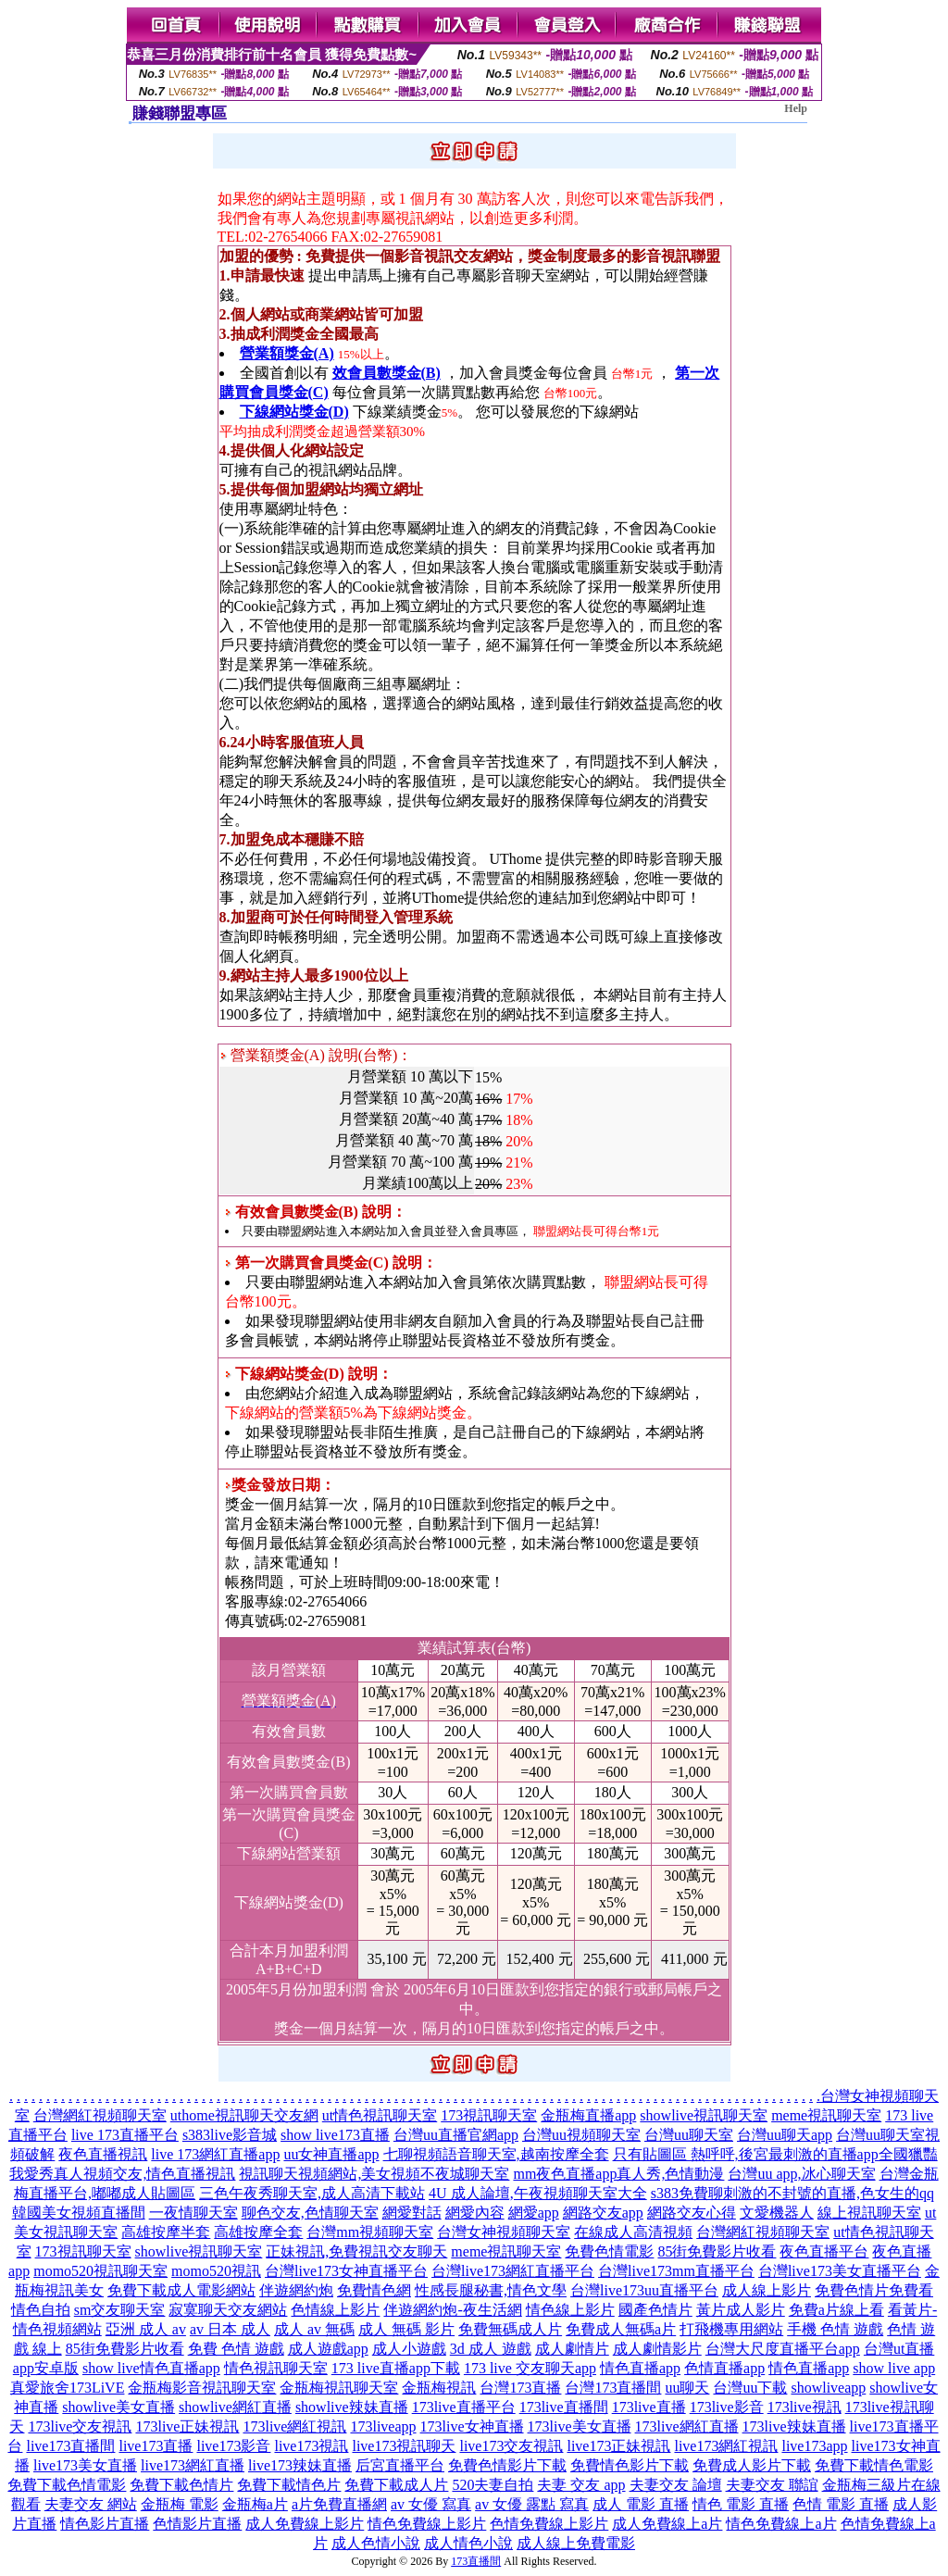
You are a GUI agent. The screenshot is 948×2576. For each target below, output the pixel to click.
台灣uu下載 (750, 2387)
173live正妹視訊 (187, 2426)
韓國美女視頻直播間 (78, 2212)
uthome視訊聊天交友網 (244, 2115)
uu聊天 (687, 2387)
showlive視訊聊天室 (703, 2115)
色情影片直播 (197, 2524)
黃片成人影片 (740, 2310)
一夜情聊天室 (193, 2212)
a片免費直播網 (339, 2504)
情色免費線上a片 (781, 2524)
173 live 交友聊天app (530, 2368)
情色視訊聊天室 (276, 2368)
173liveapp (383, 2426)
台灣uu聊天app (784, 2135)
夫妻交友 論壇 (676, 2485)
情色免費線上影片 (427, 2524)
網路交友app (603, 2212)
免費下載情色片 (289, 2485)
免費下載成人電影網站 (181, 2290)
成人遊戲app (328, 2349)
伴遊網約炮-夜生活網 (452, 2310)
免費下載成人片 (396, 2485)
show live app (894, 2368)
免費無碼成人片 (510, 2329)
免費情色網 (374, 2290)
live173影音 (233, 2446)
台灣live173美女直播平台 (839, 2271)
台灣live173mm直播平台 (676, 2271)
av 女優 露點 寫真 (532, 2504)
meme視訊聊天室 (826, 2115)
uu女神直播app (331, 2154)
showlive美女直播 (118, 2407)
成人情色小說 (468, 2543)
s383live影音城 (229, 2135)
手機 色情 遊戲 (835, 2329)
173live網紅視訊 (294, 2426)
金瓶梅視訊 (439, 2387)
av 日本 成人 (230, 2329)
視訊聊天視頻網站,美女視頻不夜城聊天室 (374, 2174)
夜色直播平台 (824, 2251)
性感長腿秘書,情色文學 (491, 2290)
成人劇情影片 (657, 2349)
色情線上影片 (335, 2310)
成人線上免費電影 (576, 2543)
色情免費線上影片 (549, 2524)
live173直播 (155, 2446)
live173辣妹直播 (300, 2465)
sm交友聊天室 (120, 2310)
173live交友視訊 (79, 2426)
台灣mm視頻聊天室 (369, 2232)
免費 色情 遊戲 (236, 2349)
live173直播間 (70, 2446)
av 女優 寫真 (431, 2504)
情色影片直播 (104, 2524)
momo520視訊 (216, 2271)
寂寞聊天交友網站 (227, 2310)
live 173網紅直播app (215, 2154)
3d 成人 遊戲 (490, 2349)
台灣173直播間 (613, 2387)
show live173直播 (335, 2135)
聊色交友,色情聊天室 (310, 2212)
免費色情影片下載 (507, 2465)
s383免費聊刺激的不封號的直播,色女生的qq (792, 2193)
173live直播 (649, 2407)
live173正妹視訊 (618, 2446)
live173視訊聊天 (403, 2446)
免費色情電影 (609, 2251)
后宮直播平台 (400, 2465)
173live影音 (727, 2407)
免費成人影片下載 (751, 2465)
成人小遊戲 (409, 2349)
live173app (814, 2446)
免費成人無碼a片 (621, 2329)
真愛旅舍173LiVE (67, 2387)
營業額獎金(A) (287, 353)
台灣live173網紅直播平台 (512, 2271)
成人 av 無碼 (314, 2329)
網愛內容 (475, 2212)
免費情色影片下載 (629, 2465)
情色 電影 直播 (740, 2504)
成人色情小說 (375, 2543)
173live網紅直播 (687, 2426)
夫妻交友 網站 (90, 2504)
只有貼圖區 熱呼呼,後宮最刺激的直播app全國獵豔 (775, 2154)
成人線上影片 (766, 2290)
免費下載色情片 (181, 2485)
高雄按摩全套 (258, 2232)
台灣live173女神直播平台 (346, 2271)
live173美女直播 (85, 2465)
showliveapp (828, 2387)
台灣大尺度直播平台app (782, 2349)
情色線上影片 (570, 2310)
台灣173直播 (520, 2387)
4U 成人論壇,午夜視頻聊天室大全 (538, 2193)
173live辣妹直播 (794, 2426)
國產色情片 (655, 2310)
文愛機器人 (777, 2212)
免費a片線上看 (836, 2310)
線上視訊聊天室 (869, 2212)
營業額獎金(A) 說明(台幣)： (316, 1055)
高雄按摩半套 (165, 2232)
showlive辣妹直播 (351, 2407)
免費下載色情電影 (66, 2485)
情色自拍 (40, 2310)
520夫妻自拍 (492, 2485)
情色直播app (640, 2368)
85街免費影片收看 (716, 2251)
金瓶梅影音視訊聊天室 (202, 2387)
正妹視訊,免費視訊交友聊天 (356, 2251)
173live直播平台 (464, 2407)
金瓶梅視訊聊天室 (339, 2387)
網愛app (533, 2212)
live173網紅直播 (192, 2465)
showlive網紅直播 (235, 2407)
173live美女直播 (579, 2426)
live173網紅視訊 (726, 2446)
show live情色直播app (151, 2368)
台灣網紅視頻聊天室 (100, 2115)
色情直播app (724, 2368)
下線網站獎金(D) (294, 411)
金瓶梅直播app (588, 2115)
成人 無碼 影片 (406, 2329)
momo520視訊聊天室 (100, 2271)
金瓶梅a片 (255, 2504)
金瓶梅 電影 (179, 2504)
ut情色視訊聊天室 (379, 2115)
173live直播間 (563, 2407)
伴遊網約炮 (296, 2290)
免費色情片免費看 (874, 2290)
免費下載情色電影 (874, 2465)
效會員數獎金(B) (386, 373)
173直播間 (476, 2561)
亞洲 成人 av (146, 2329)
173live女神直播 (472, 2426)
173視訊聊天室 (489, 2115)
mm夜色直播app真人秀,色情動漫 (618, 2174)
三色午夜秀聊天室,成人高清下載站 (312, 2193)
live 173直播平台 (125, 2135)
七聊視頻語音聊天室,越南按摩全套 (496, 2154)
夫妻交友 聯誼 (772, 2485)
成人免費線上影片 (304, 2524)
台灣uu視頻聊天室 (581, 2135)
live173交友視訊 (511, 2446)
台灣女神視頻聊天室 (503, 2232)
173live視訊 (804, 2407)
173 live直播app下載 (395, 2368)
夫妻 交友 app (581, 2485)
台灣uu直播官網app (455, 2135)
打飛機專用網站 (731, 2329)
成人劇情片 (572, 2349)
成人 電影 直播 (640, 2504)
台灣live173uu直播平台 (644, 2290)
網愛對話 (412, 2212)
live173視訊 (311, 2446)
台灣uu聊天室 (688, 2135)
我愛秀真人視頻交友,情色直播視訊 (122, 2174)
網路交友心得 (691, 2212)
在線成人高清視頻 (633, 2232)
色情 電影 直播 (840, 2504)
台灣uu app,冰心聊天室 (801, 2174)
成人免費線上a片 (667, 2524)
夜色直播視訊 (102, 2154)
